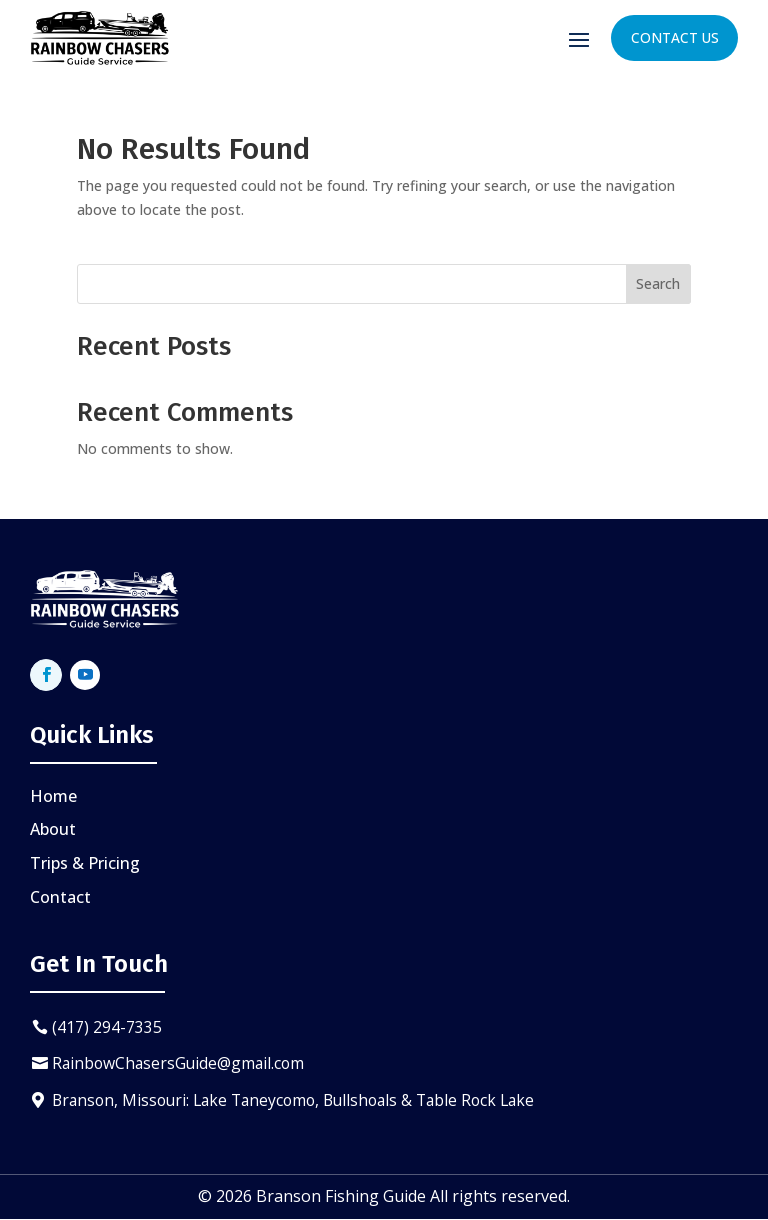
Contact (60, 897)
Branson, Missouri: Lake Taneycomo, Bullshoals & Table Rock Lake (304, 1101)
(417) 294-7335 (108, 1027)
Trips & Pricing (85, 863)
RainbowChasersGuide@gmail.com (182, 1064)
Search (658, 283)
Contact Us (673, 37)
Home (53, 796)
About (53, 829)
